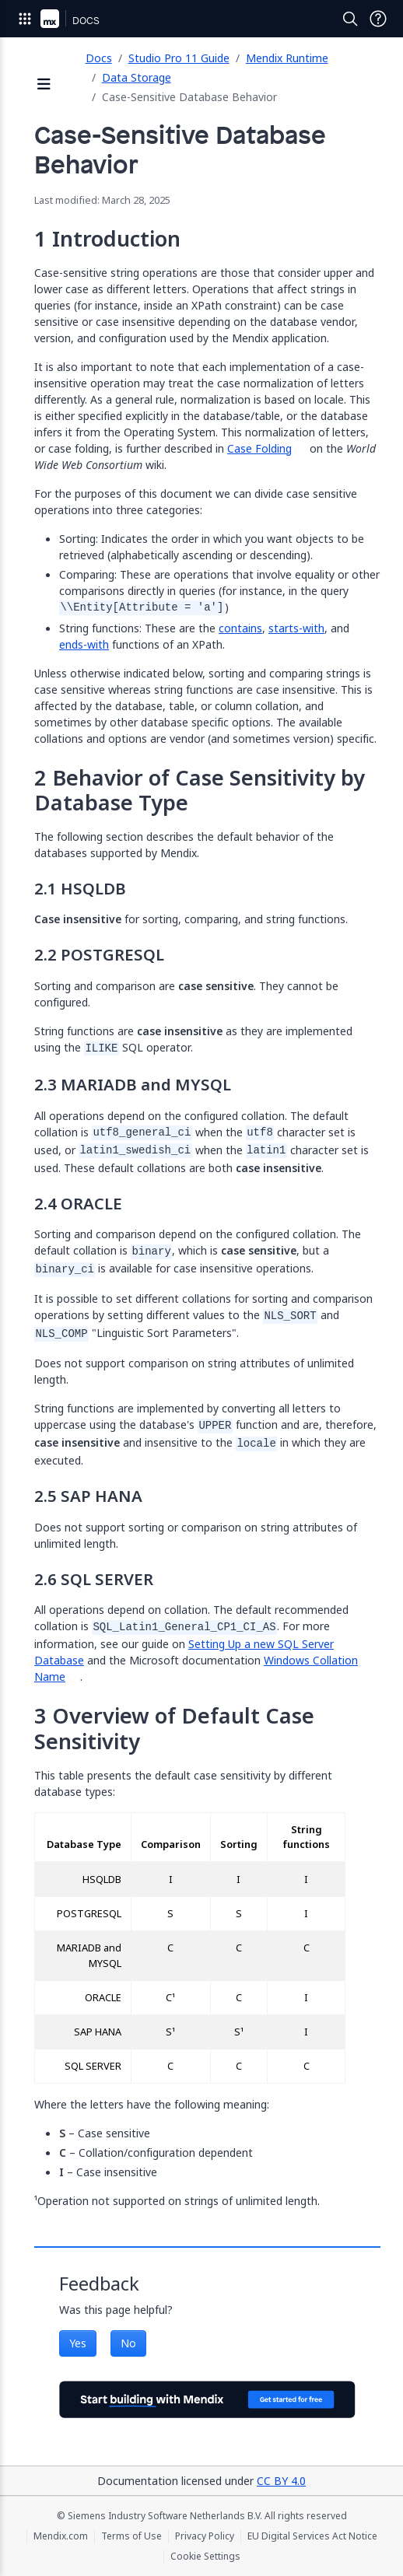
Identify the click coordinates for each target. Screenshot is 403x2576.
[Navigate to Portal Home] (49, 18)
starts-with (296, 628)
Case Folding (259, 448)
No (128, 2343)
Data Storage (136, 77)
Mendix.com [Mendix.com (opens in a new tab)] (60, 2536)
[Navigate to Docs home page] (86, 18)
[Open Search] (350, 18)
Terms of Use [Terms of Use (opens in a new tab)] (131, 2536)
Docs (99, 58)
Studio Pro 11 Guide (179, 58)
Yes (77, 2343)
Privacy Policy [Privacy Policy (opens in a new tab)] (204, 2536)
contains (240, 628)
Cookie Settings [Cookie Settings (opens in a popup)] (205, 2557)
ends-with (84, 644)
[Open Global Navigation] (24, 18)
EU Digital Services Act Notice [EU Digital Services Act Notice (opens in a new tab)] (312, 2536)
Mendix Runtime (287, 58)
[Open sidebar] (44, 85)
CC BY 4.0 (281, 2481)
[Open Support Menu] (378, 18)
